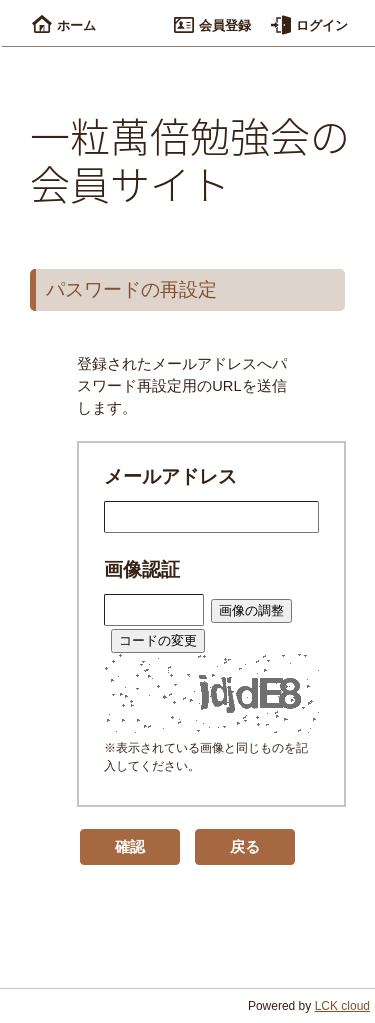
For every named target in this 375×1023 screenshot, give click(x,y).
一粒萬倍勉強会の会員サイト (190, 159)
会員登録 (212, 25)
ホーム (64, 25)
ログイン (309, 25)
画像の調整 (251, 610)
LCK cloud (342, 1006)
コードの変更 (158, 640)
